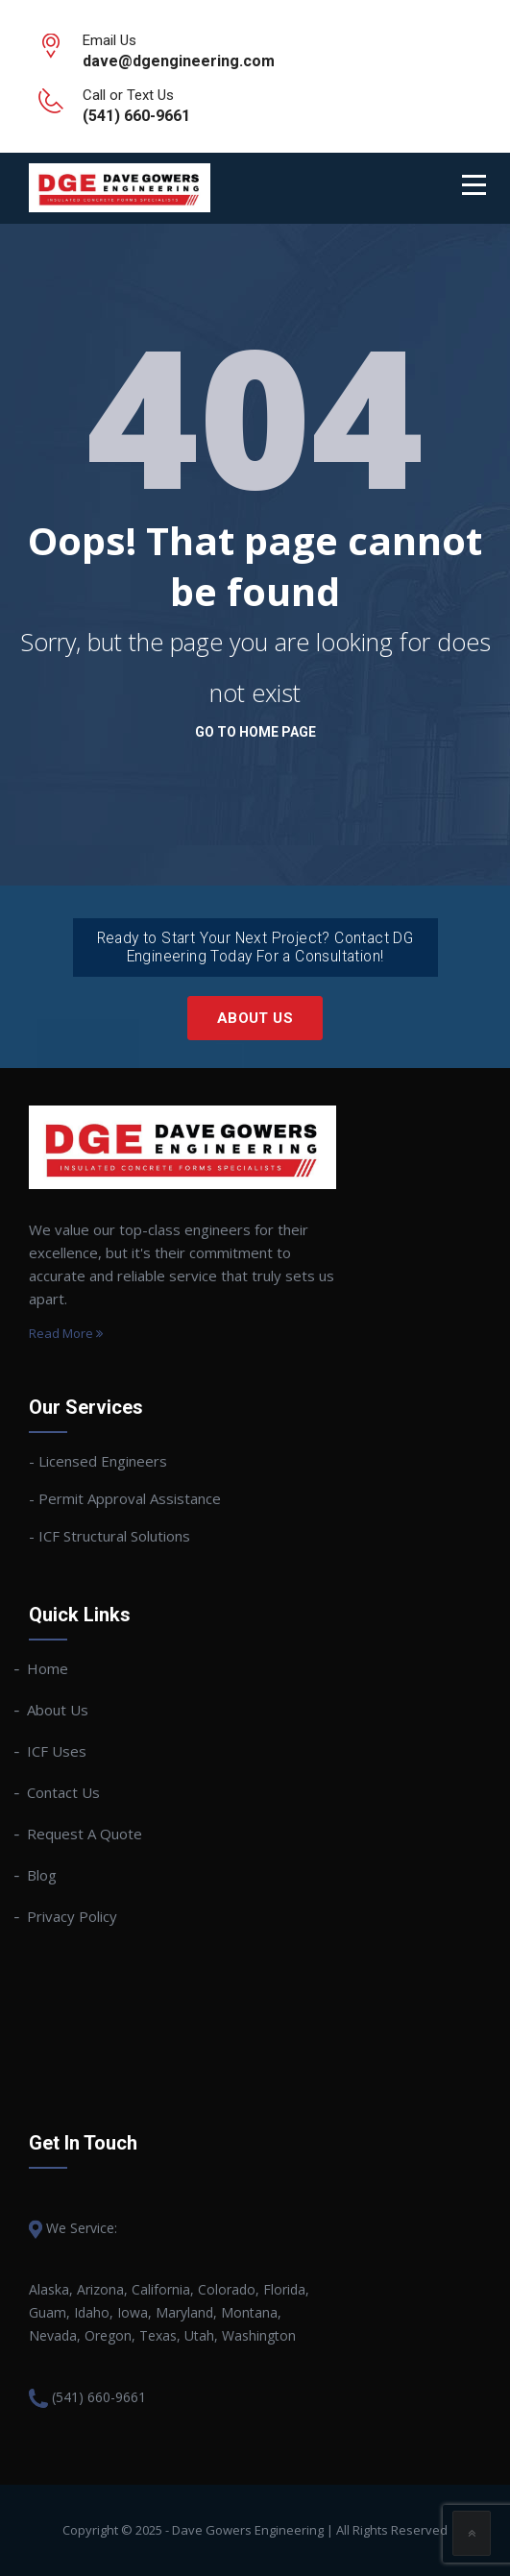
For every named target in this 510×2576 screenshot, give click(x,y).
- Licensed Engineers (98, 1460)
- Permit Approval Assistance (125, 1498)
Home (48, 1668)
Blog (43, 1874)
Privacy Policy (73, 1916)
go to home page (255, 732)
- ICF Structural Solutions (109, 1535)
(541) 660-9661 (99, 2397)
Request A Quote (85, 1833)
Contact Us (64, 1792)
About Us (255, 1018)
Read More (66, 1333)
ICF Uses (57, 1751)
